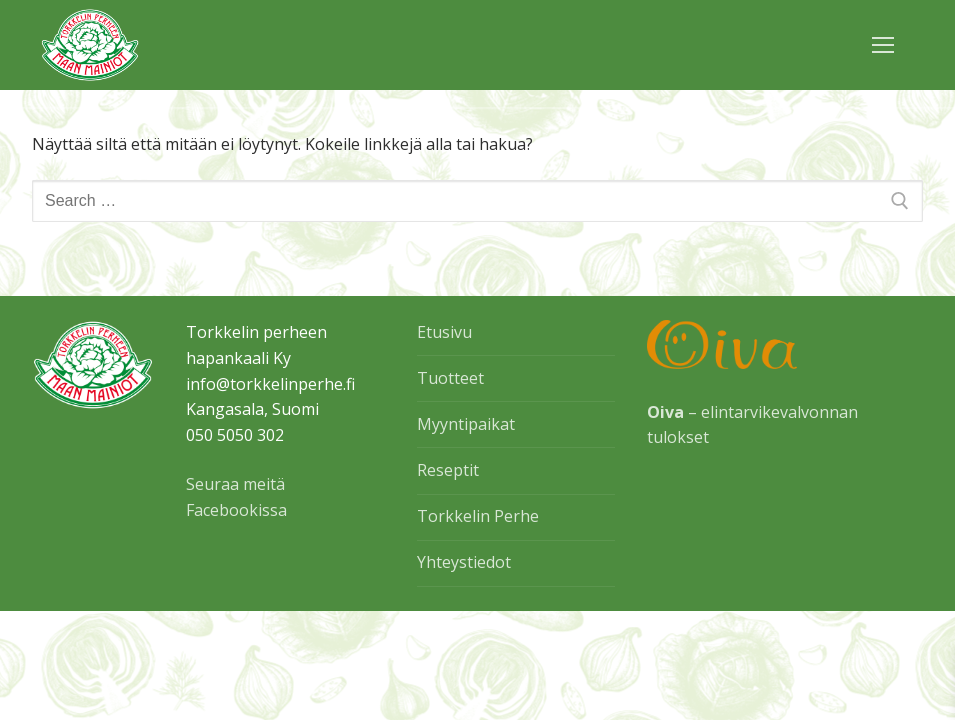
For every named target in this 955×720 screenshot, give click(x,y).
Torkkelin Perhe (478, 516)
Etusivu (444, 332)
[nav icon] (883, 45)
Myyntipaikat (466, 424)
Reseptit (448, 470)
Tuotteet (450, 378)
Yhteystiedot (464, 562)
